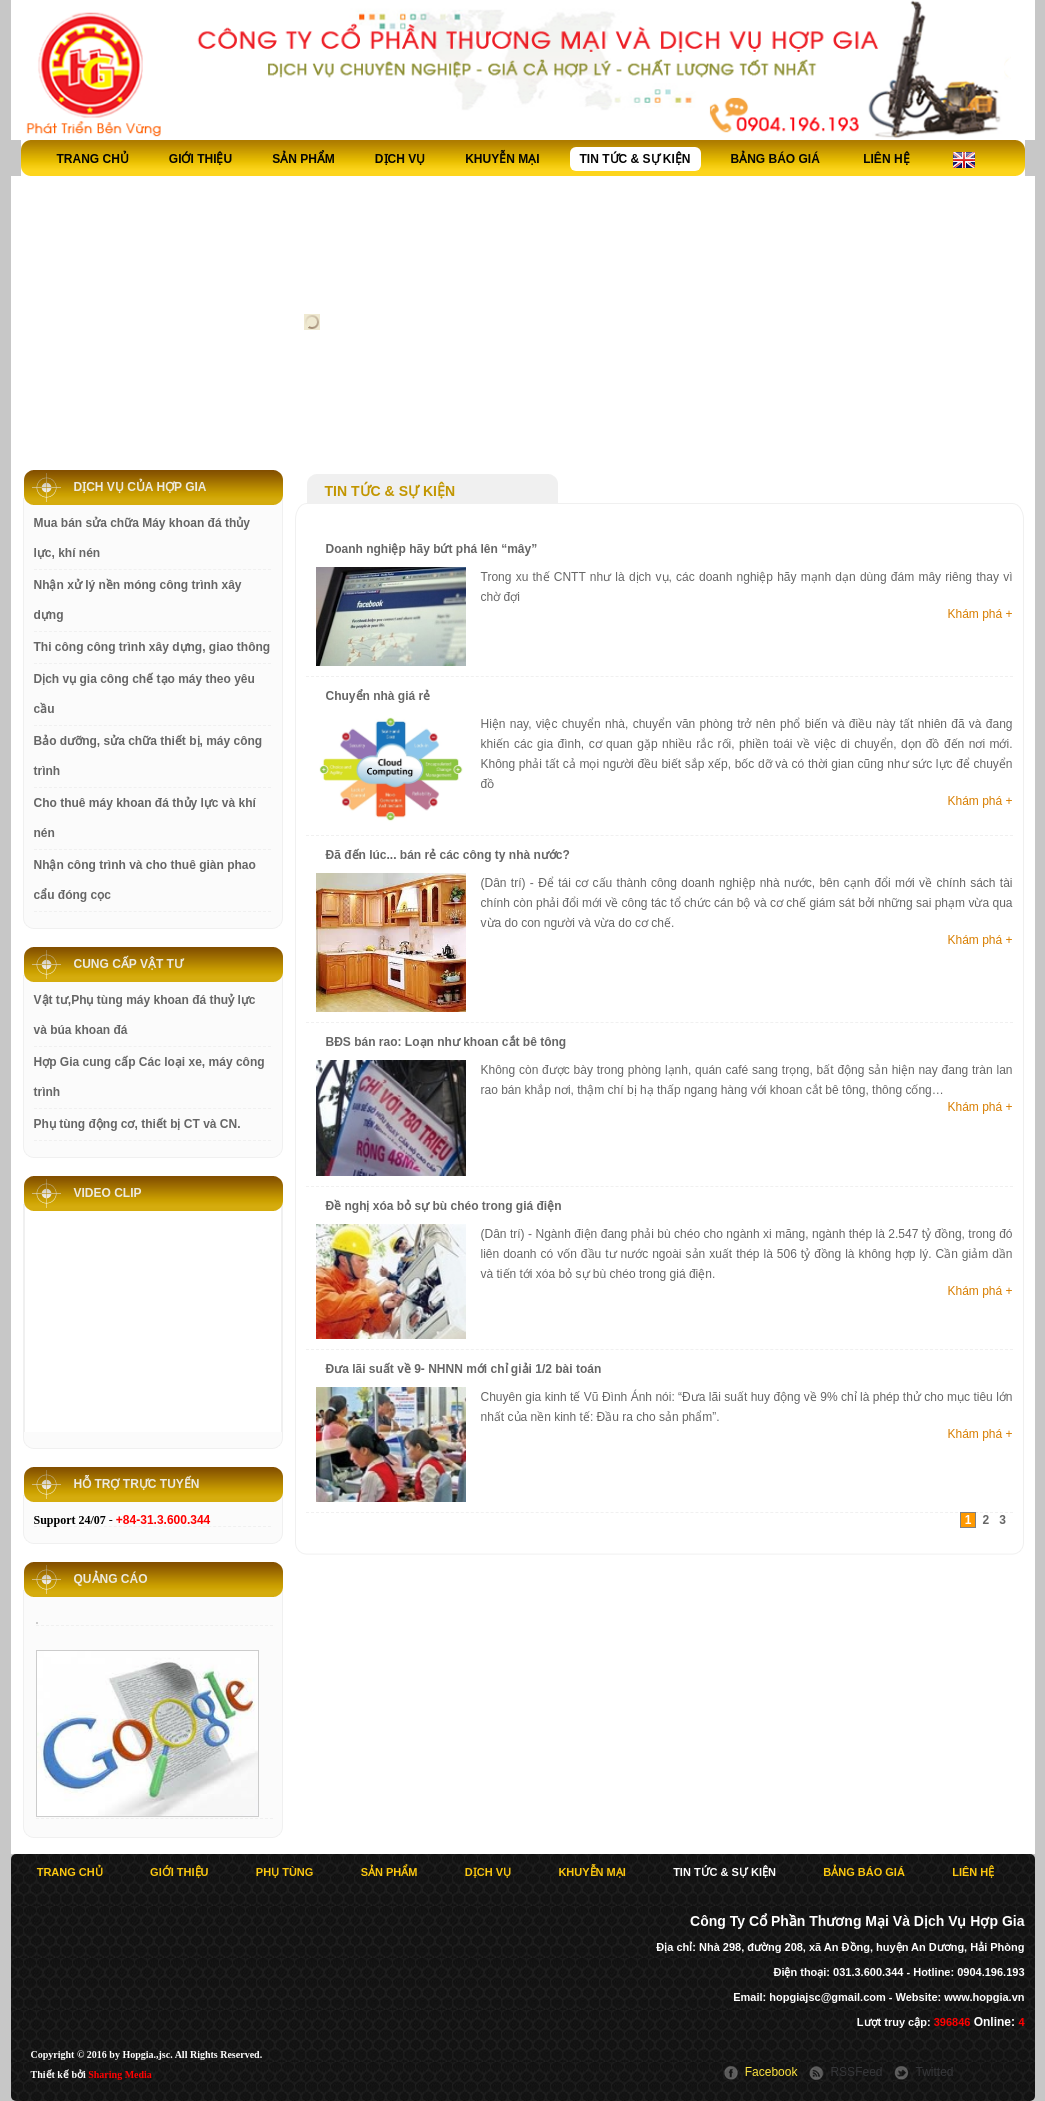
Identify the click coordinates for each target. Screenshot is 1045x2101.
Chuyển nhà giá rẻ (378, 696)
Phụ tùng (285, 1872)
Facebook (771, 2072)
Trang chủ (93, 159)
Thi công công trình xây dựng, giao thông (152, 647)
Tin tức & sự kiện (635, 159)
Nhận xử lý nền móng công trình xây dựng (138, 600)
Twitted (934, 2072)
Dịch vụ (400, 159)
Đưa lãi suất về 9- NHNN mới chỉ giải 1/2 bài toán (464, 1369)
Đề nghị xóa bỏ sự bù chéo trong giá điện (444, 1206)
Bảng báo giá (775, 159)
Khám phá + (979, 614)
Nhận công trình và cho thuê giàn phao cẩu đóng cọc (145, 880)
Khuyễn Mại (502, 159)
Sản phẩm (303, 159)
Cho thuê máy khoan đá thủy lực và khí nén (145, 818)
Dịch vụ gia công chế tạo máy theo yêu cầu (144, 694)
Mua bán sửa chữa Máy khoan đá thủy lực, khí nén (142, 538)
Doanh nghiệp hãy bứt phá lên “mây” (432, 549)
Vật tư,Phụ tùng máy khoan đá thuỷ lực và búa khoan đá (145, 1015)
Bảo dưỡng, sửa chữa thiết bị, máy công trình (148, 756)
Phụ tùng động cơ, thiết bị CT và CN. (137, 1124)
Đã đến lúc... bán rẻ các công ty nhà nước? (448, 855)
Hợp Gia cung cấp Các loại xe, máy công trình (149, 1077)
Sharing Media (120, 2074)
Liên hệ (886, 159)
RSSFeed (856, 2072)
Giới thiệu (200, 159)
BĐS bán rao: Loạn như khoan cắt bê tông (446, 1042)
